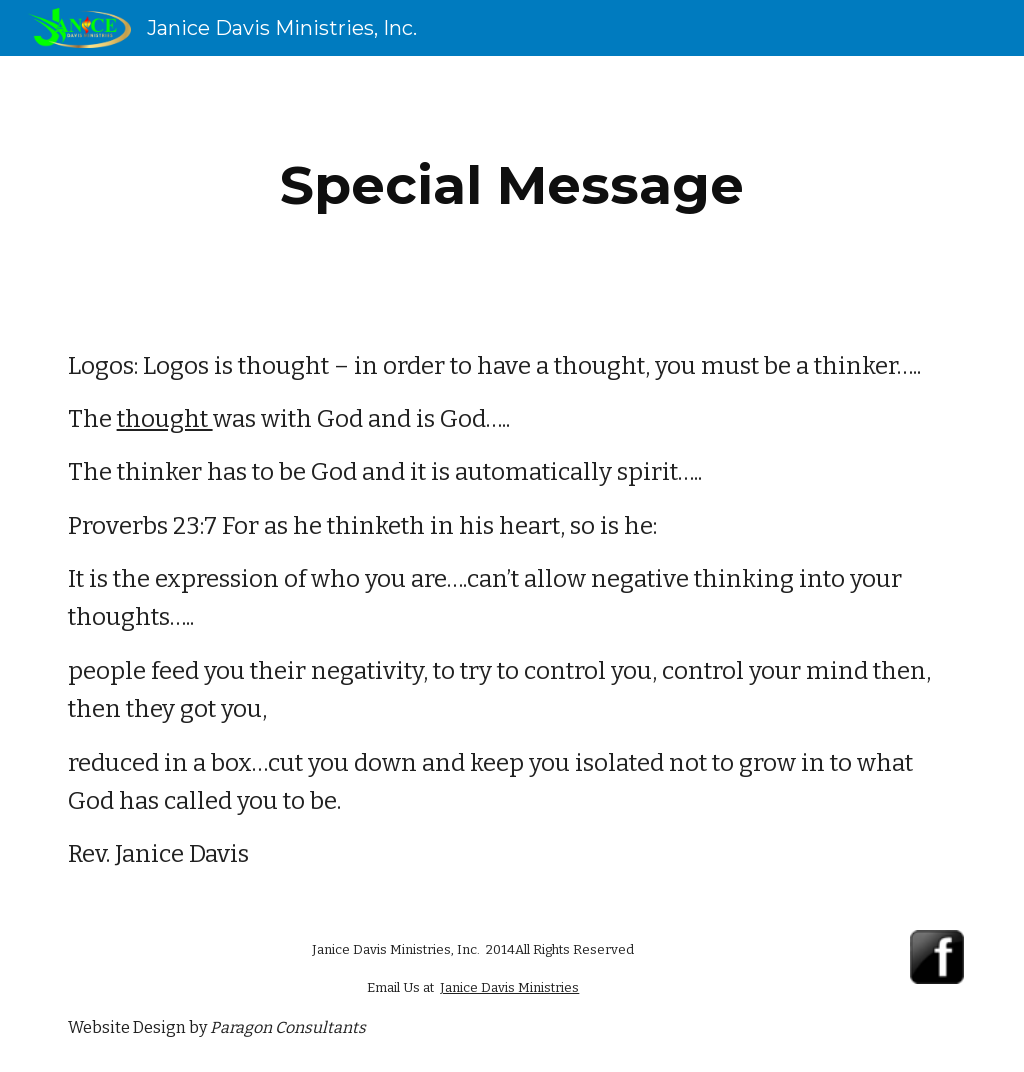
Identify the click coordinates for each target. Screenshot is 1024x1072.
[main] (511, 185)
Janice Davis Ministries (509, 987)
